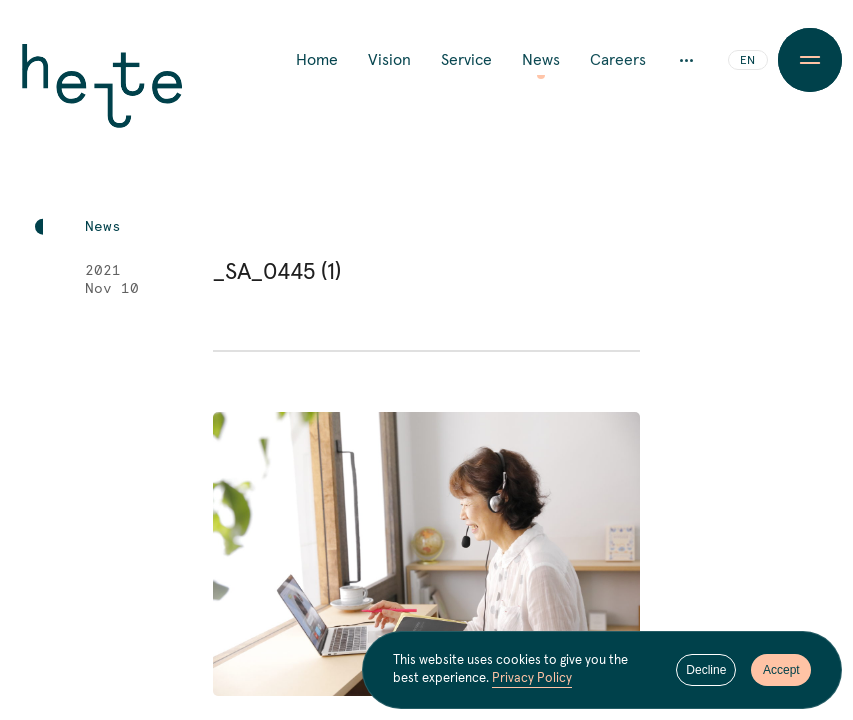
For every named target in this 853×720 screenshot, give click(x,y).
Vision (389, 60)
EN (747, 61)
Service (466, 60)
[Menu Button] (810, 60)
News (541, 60)
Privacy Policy (532, 680)
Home (317, 60)
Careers (618, 60)
